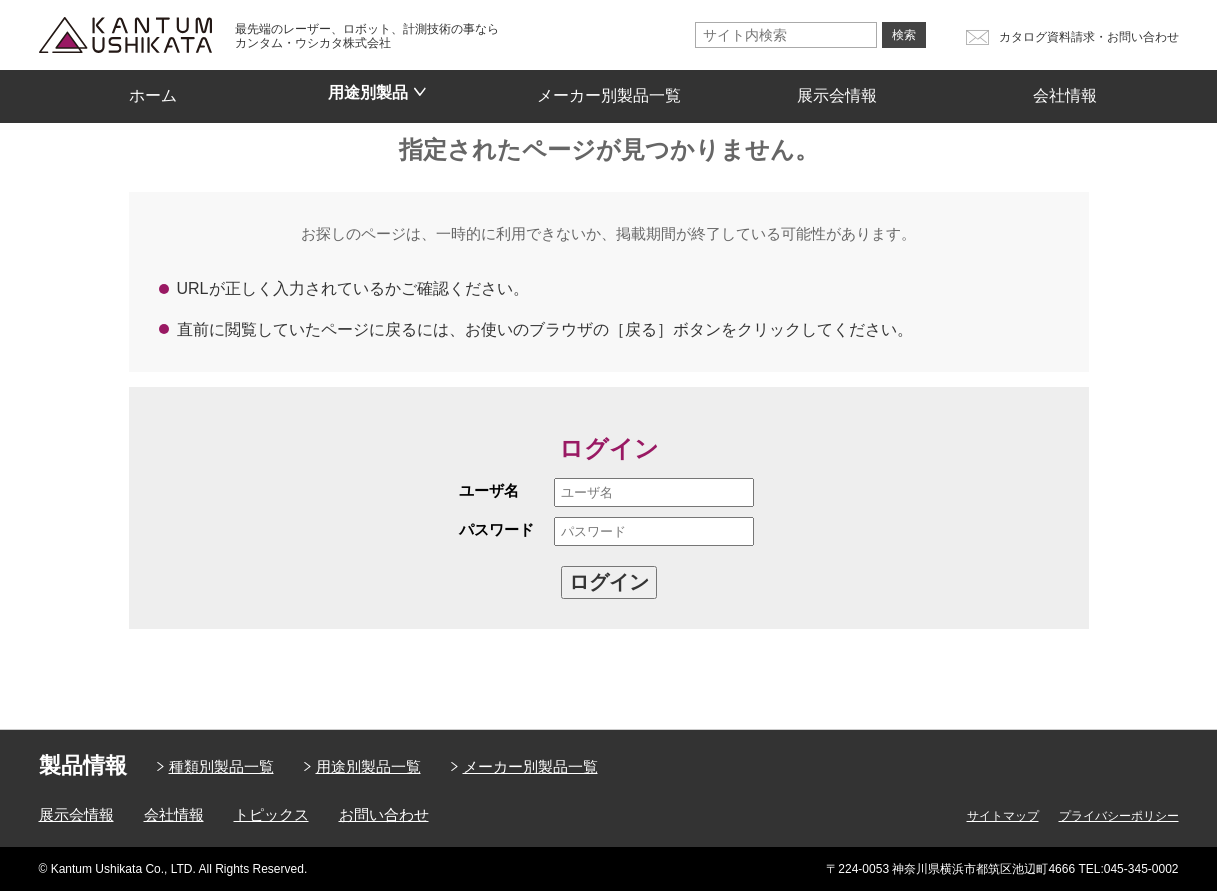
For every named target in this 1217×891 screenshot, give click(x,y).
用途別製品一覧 (368, 766)
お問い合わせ (384, 814)
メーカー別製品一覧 (609, 89)
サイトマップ (1003, 816)
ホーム (153, 89)
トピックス (271, 814)
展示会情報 (837, 89)
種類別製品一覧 (221, 766)
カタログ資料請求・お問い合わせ (1089, 37)
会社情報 (1065, 89)
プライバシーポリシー (1119, 816)
